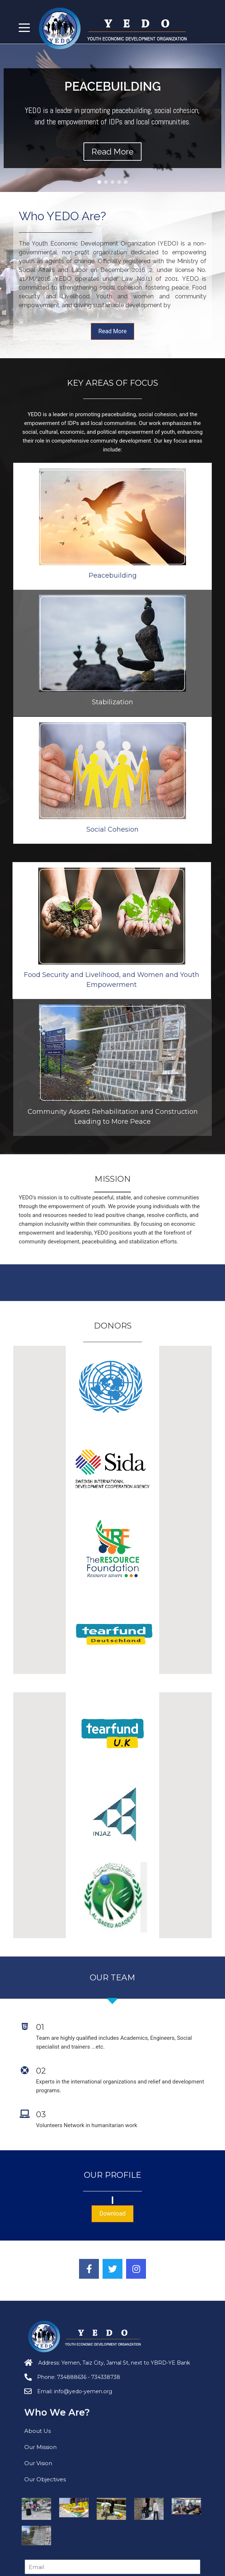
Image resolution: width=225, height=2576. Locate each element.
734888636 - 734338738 (88, 2377)
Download (112, 2213)
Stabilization (112, 588)
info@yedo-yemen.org (83, 2391)
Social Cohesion (112, 944)
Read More (113, 331)
